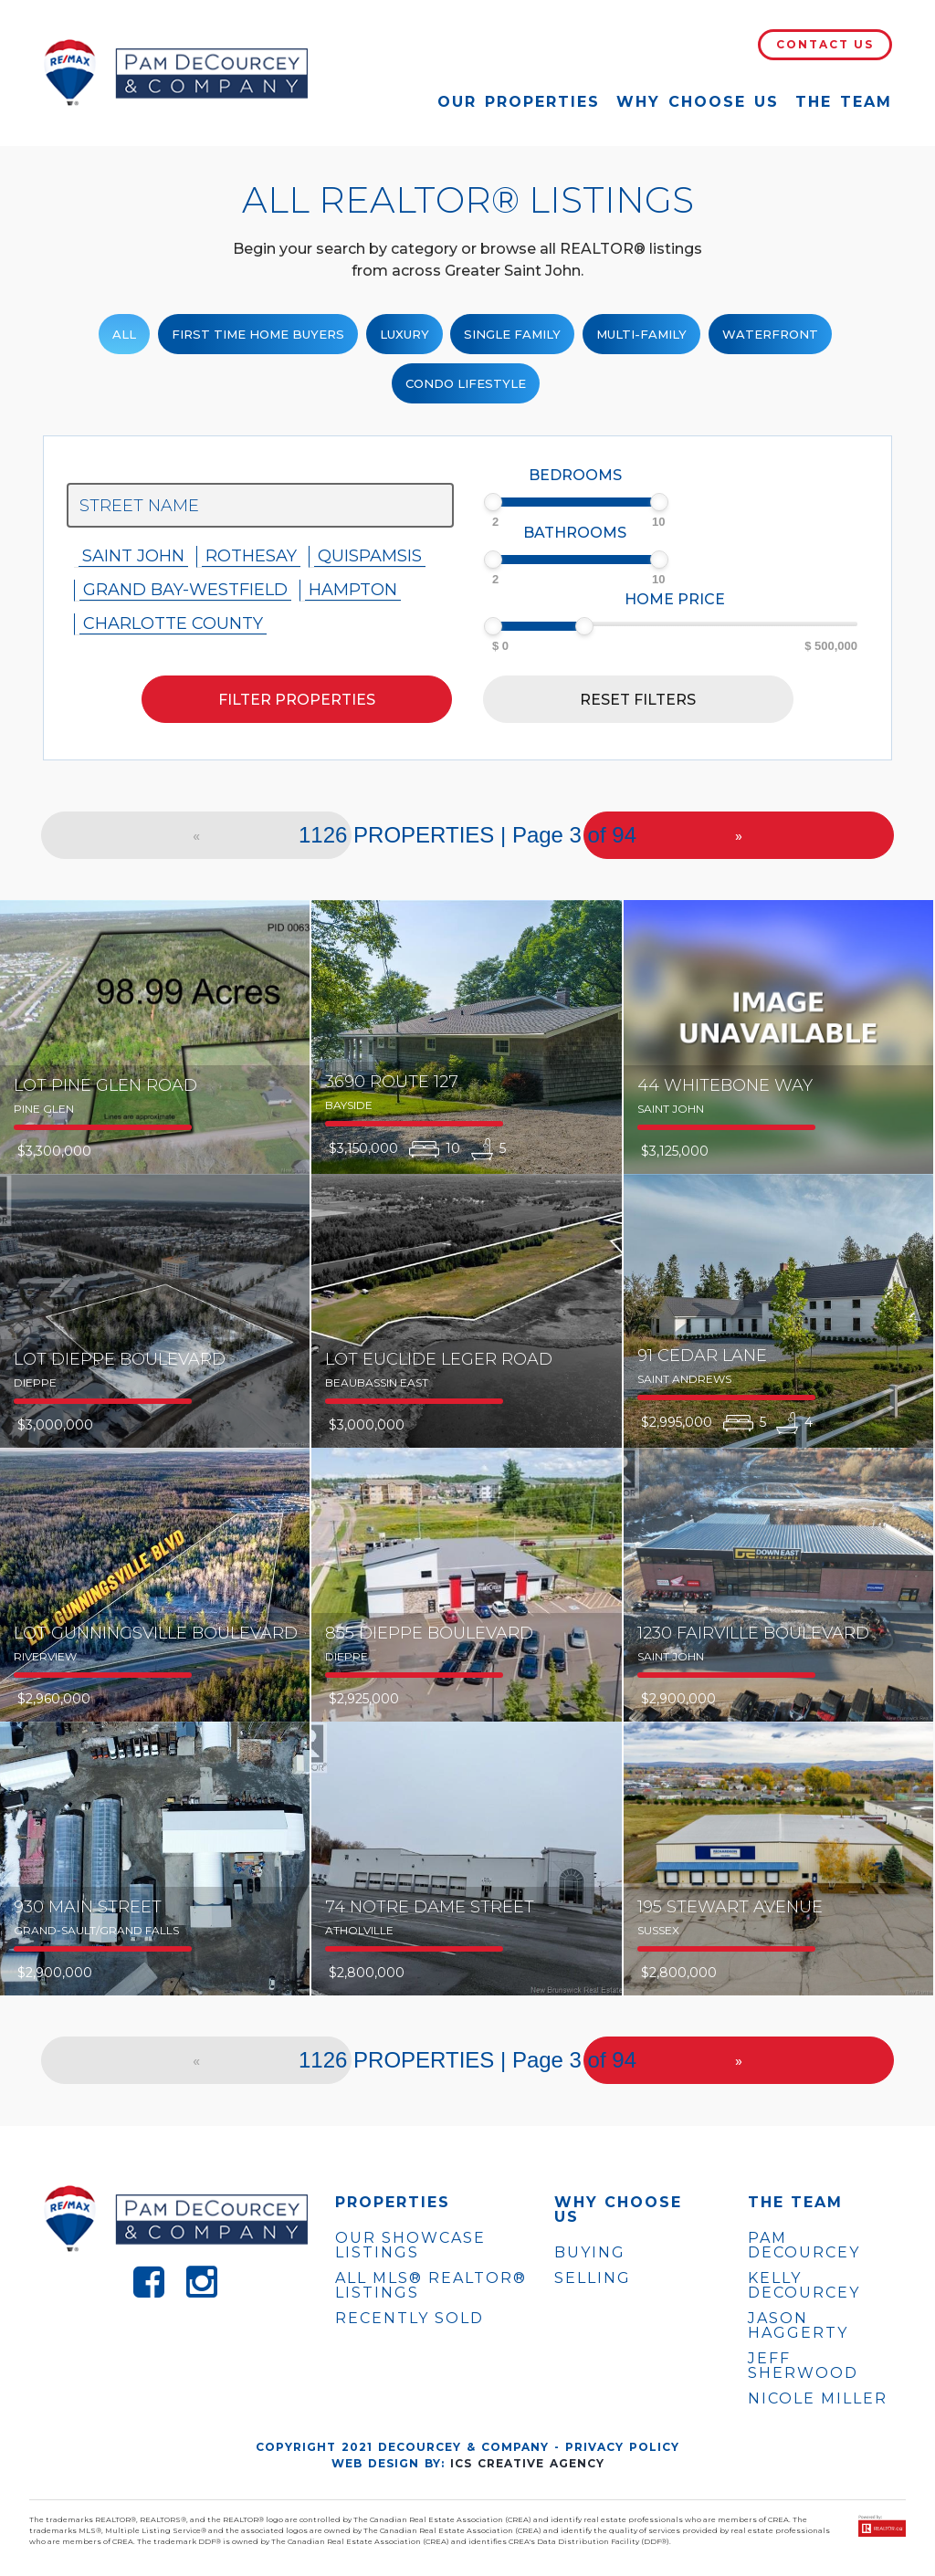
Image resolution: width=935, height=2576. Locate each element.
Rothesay (251, 556)
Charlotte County (173, 623)
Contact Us (825, 44)
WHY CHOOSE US (618, 2210)
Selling (592, 2278)
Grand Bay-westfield (185, 590)
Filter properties (296, 699)
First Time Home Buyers (258, 334)
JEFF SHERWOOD (803, 2366)
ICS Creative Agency (527, 2463)
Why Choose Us (697, 101)
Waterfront (770, 334)
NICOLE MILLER (818, 2399)
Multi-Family (641, 334)
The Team (843, 101)
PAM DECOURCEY (804, 2245)
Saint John (133, 556)
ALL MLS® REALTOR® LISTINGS (431, 2285)
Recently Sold (409, 2318)
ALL (124, 334)
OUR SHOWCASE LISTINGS (410, 2245)
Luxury (404, 334)
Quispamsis (370, 556)
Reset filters (638, 699)
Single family (512, 334)
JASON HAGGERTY (798, 2325)
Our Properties (518, 101)
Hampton (353, 590)
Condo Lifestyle (465, 383)
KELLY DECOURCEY (804, 2285)
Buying (589, 2252)
